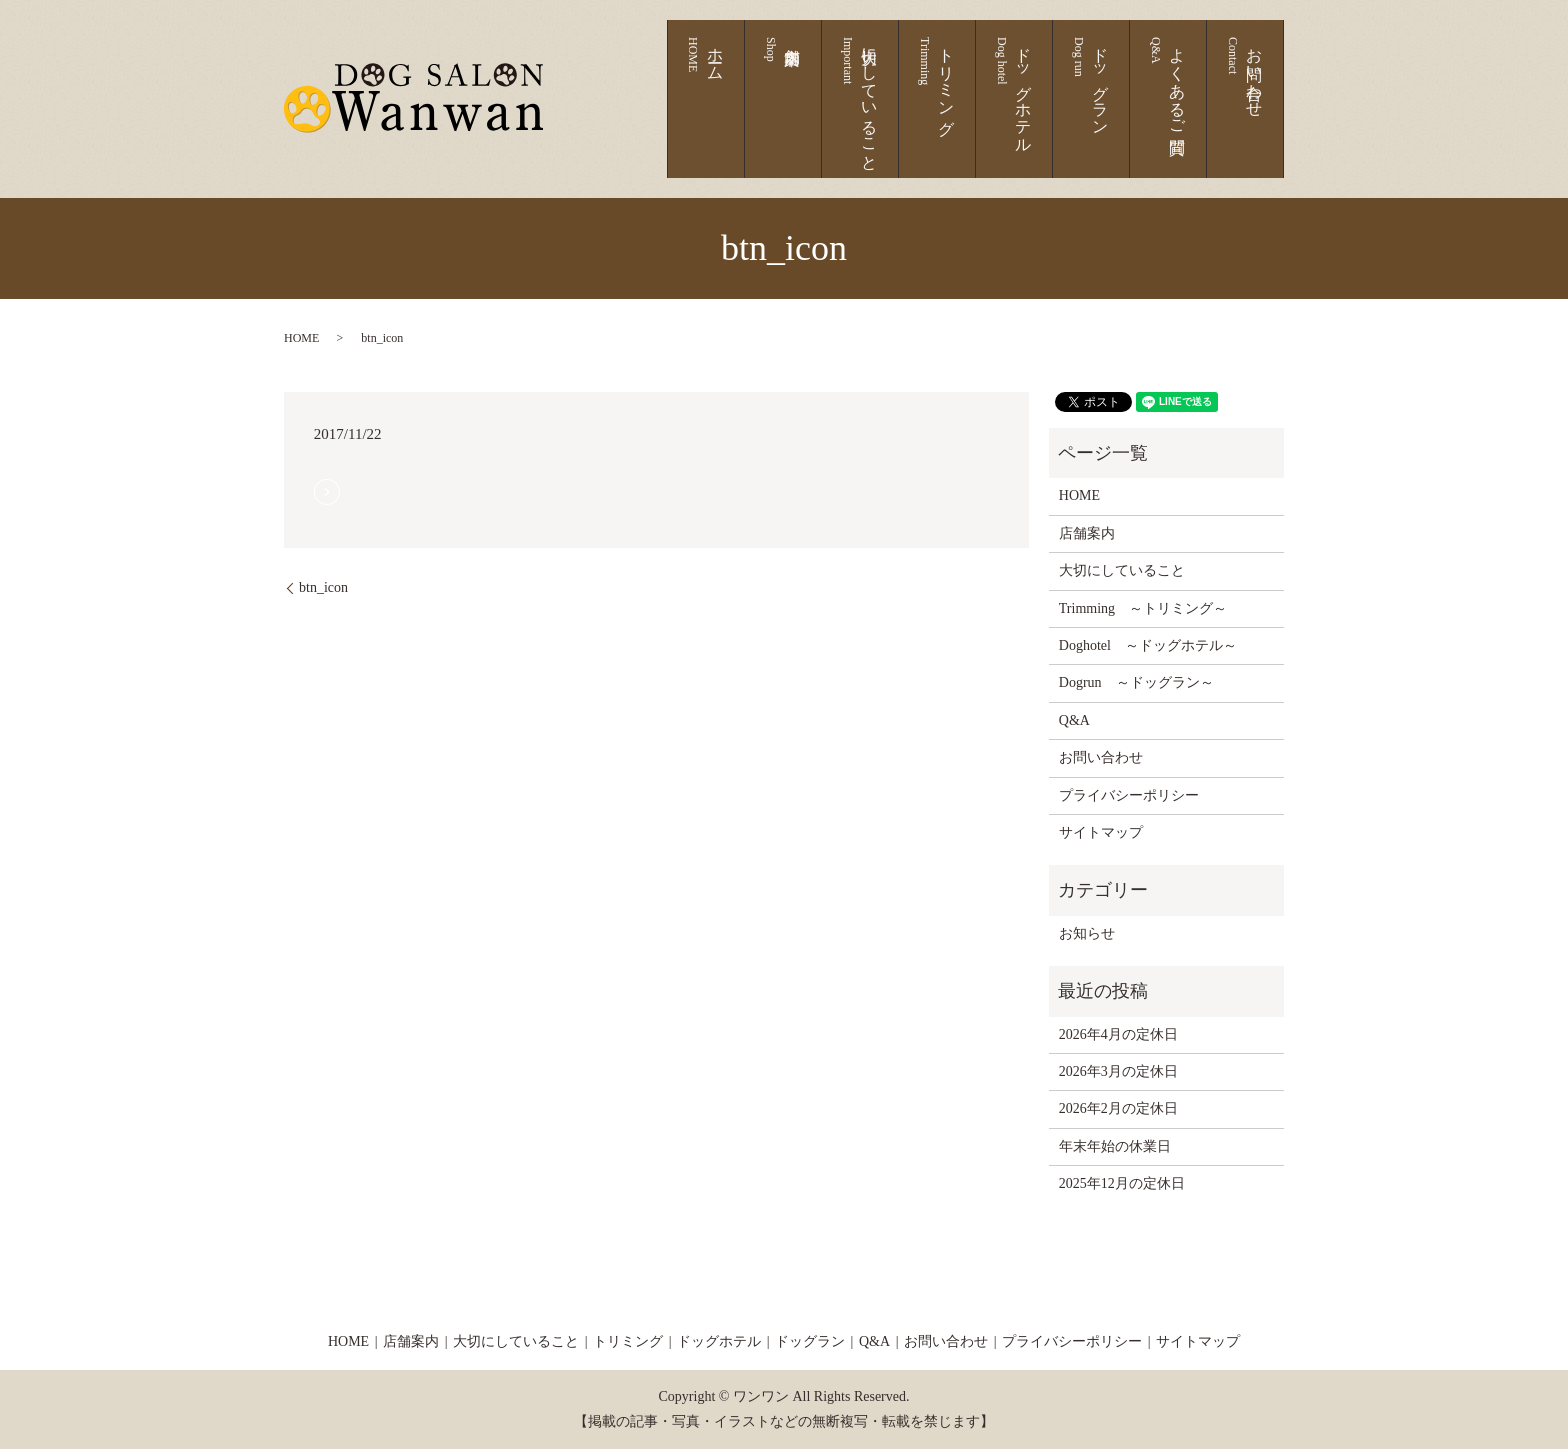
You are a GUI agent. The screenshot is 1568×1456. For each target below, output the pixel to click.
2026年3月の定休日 (1118, 1079)
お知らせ (1087, 940)
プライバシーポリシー (1129, 802)
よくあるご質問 (1193, 113)
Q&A (1074, 727)
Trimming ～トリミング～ (1143, 615)
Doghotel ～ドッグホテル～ (1148, 653)
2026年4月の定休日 (1118, 1041)
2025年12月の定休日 (1122, 1191)
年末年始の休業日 (1115, 1153)
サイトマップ (1101, 840)
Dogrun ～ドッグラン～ (1136, 690)
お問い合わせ (1252, 113)
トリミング (1016, 113)
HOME (301, 346)
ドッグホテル (1075, 113)
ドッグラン (1134, 113)
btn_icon (323, 595)
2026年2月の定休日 (1118, 1116)
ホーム (839, 113)
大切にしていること (957, 113)
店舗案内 (888, 113)
